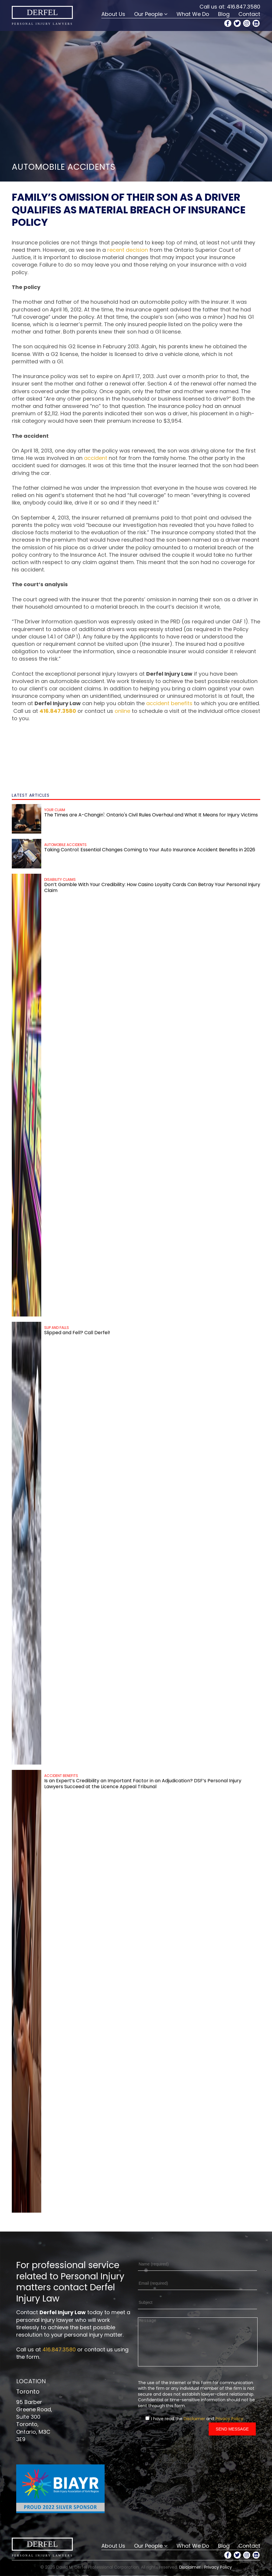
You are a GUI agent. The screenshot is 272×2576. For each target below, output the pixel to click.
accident (95, 458)
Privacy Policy (229, 2427)
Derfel (42, 12)
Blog (224, 14)
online (122, 711)
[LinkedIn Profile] (256, 23)
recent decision (127, 250)
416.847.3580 (243, 6)
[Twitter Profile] (237, 23)
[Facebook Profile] (227, 23)
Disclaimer (194, 2427)
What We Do (193, 14)
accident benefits (169, 703)
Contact (249, 14)
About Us (113, 14)
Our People (148, 14)
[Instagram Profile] (246, 23)
